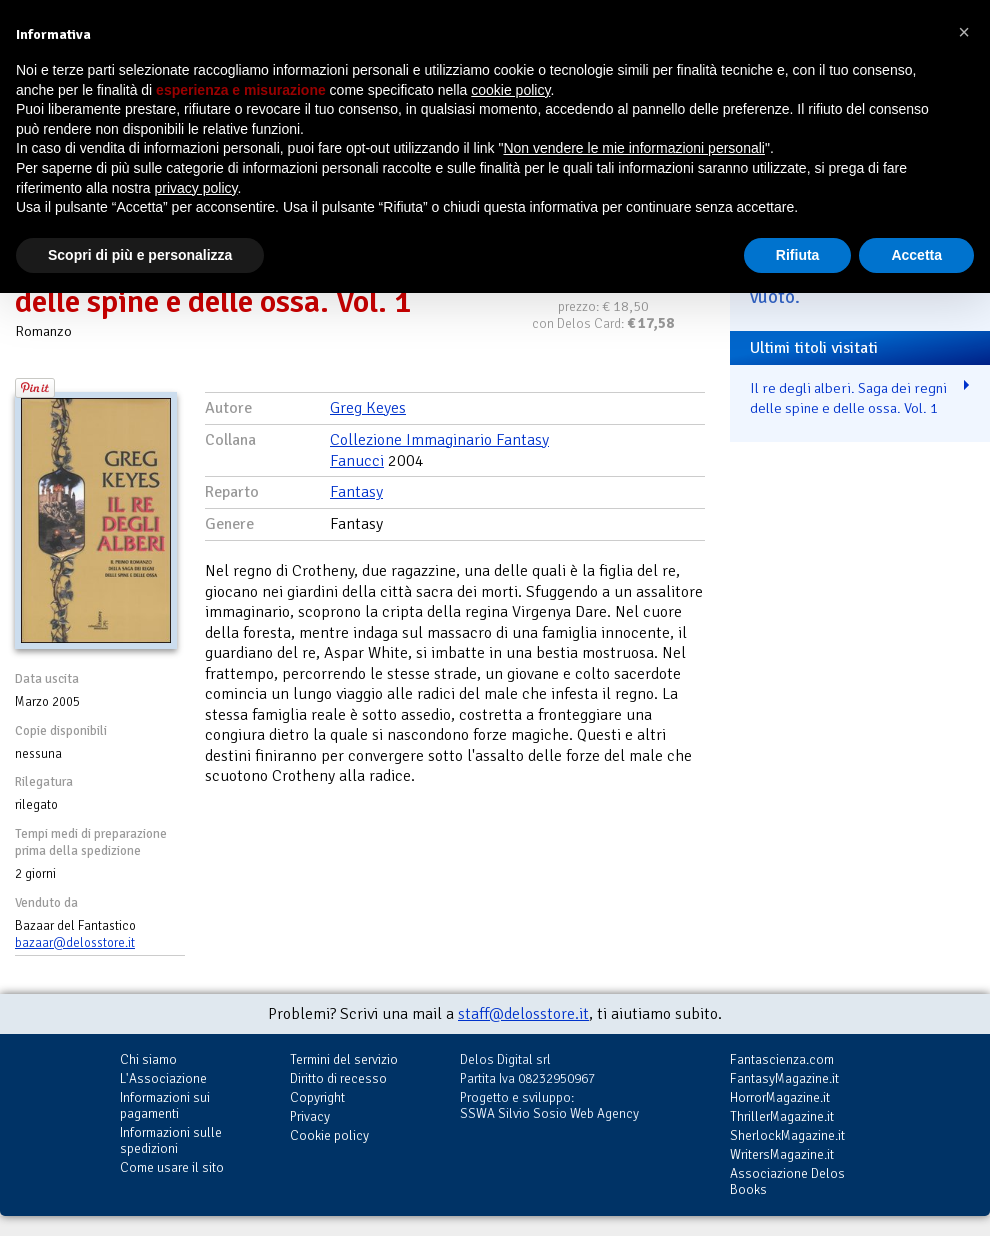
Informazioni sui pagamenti (165, 1105)
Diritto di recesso (338, 1078)
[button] (964, 32)
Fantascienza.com (782, 1059)
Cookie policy (329, 1135)
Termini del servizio (344, 1059)
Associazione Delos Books (787, 1181)
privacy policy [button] (196, 188)
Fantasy (356, 492)
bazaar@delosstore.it (75, 943)
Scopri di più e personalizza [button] (140, 255)
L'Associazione (163, 1078)
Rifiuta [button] (798, 255)
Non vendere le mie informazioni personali (633, 148)
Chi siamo (148, 1059)
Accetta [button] (916, 255)
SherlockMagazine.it (787, 1135)
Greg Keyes (368, 408)
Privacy (310, 1116)
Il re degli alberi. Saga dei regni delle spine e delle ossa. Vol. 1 (848, 398)
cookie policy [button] (510, 90)
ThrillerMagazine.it (782, 1116)
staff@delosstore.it (523, 1014)
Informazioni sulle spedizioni (171, 1140)
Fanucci (357, 461)
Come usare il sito (172, 1167)
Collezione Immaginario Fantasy (439, 440)
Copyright (317, 1097)
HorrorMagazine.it (780, 1097)
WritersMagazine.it (782, 1154)
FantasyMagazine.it (784, 1078)
